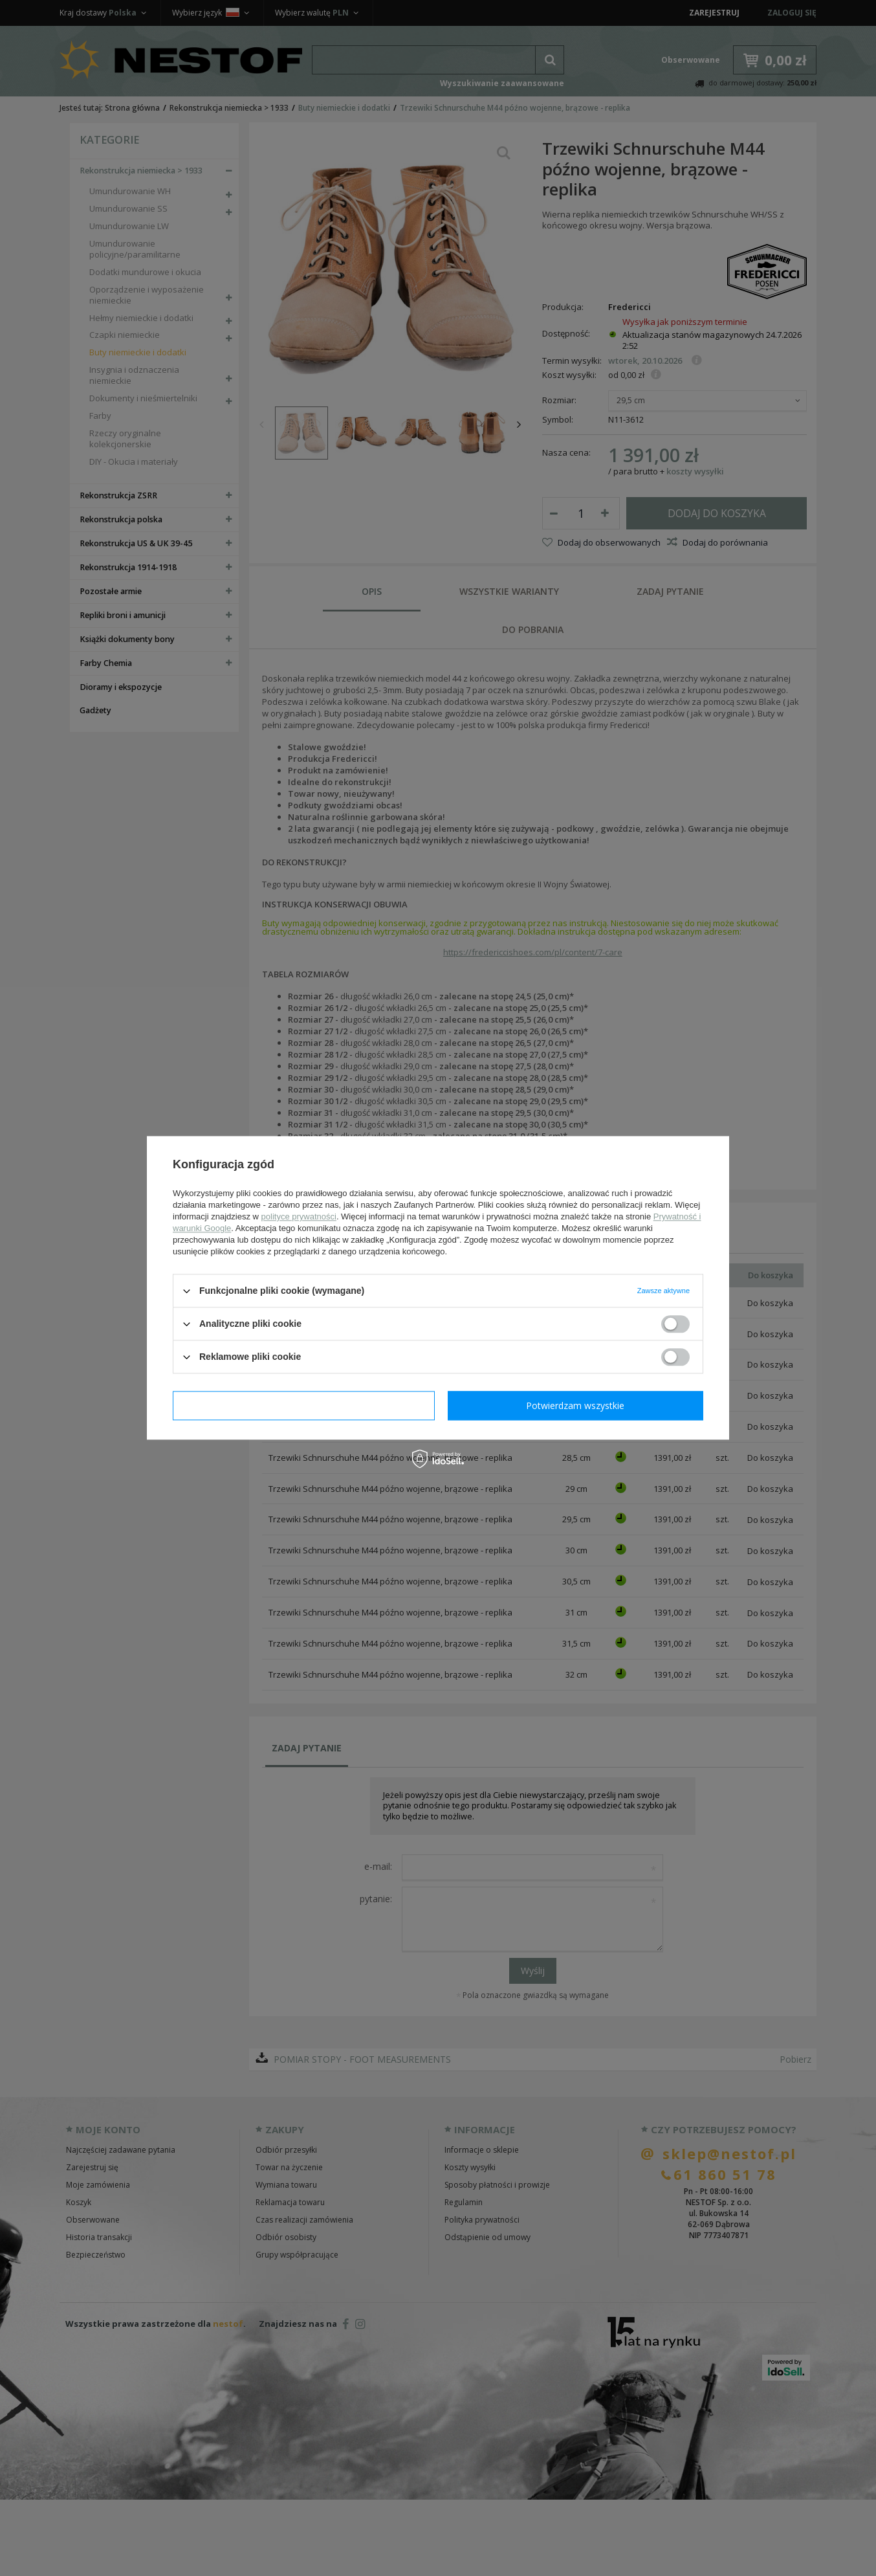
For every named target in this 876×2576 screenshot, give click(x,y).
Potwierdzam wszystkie (575, 1405)
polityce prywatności (298, 1216)
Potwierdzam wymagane (304, 1405)
